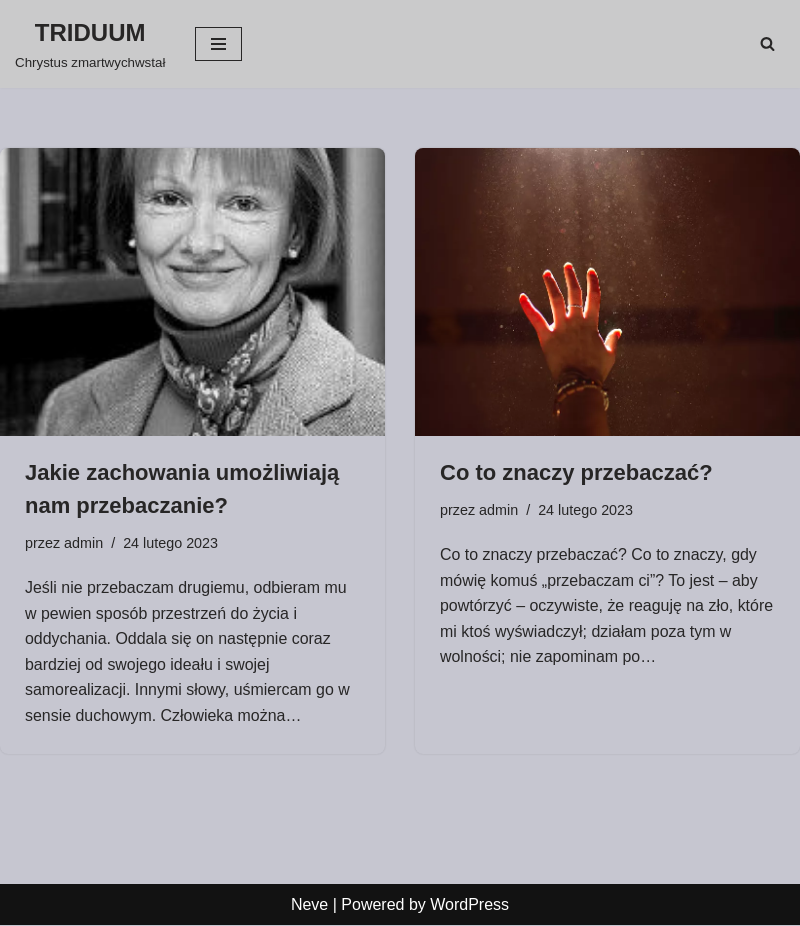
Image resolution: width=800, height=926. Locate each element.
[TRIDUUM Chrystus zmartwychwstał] (90, 44)
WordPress (469, 904)
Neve (309, 904)
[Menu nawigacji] (218, 44)
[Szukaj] (767, 43)
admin (83, 543)
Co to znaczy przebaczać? (576, 472)
